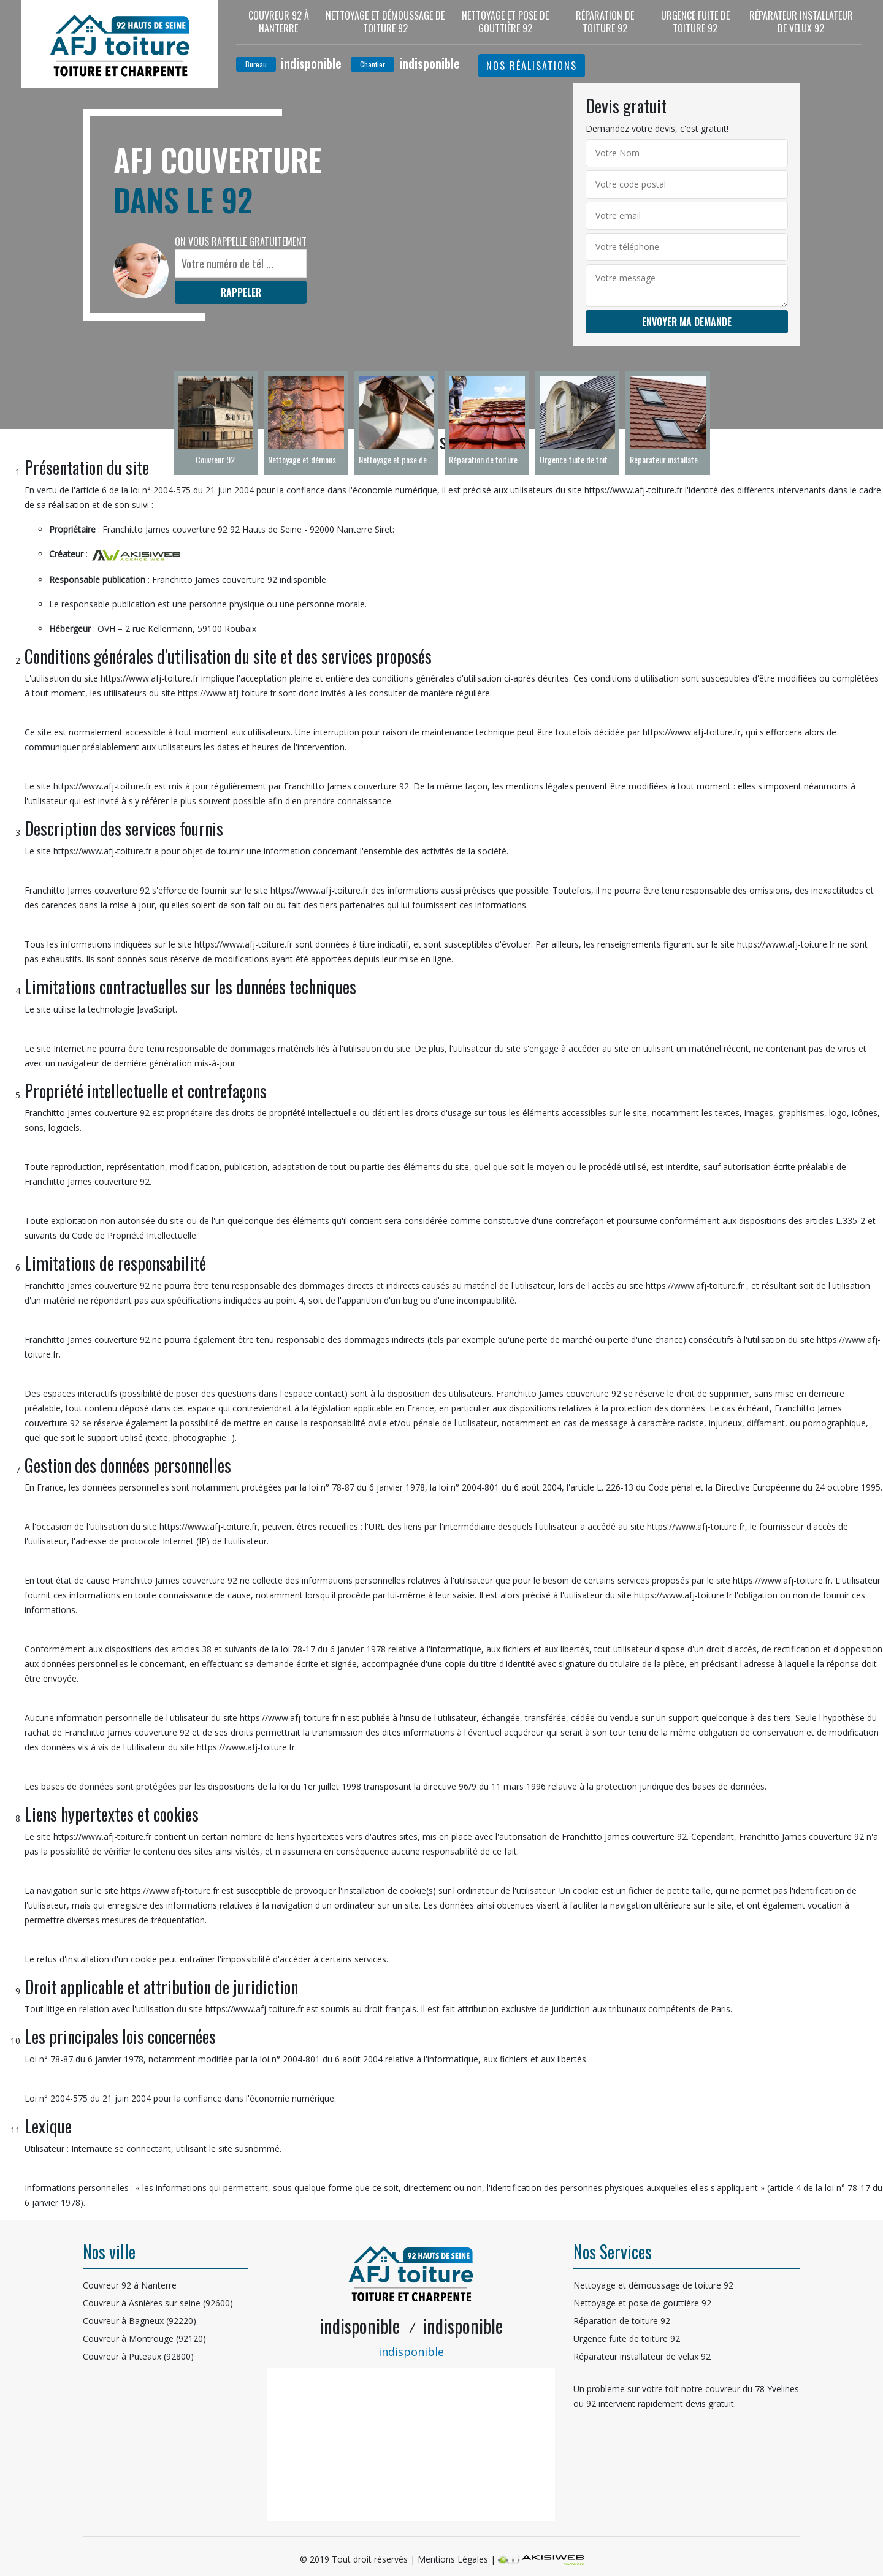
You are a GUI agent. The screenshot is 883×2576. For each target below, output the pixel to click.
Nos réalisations (531, 65)
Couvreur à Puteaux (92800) (138, 2356)
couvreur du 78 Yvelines (752, 2389)
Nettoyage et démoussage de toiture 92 (385, 22)
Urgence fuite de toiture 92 (695, 22)
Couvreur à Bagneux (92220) (139, 2321)
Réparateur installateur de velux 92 (801, 22)
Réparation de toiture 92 (605, 22)
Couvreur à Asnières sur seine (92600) (158, 2303)
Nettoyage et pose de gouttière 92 (505, 22)
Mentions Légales (453, 2559)
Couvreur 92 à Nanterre (278, 22)
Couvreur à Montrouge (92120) (144, 2338)
